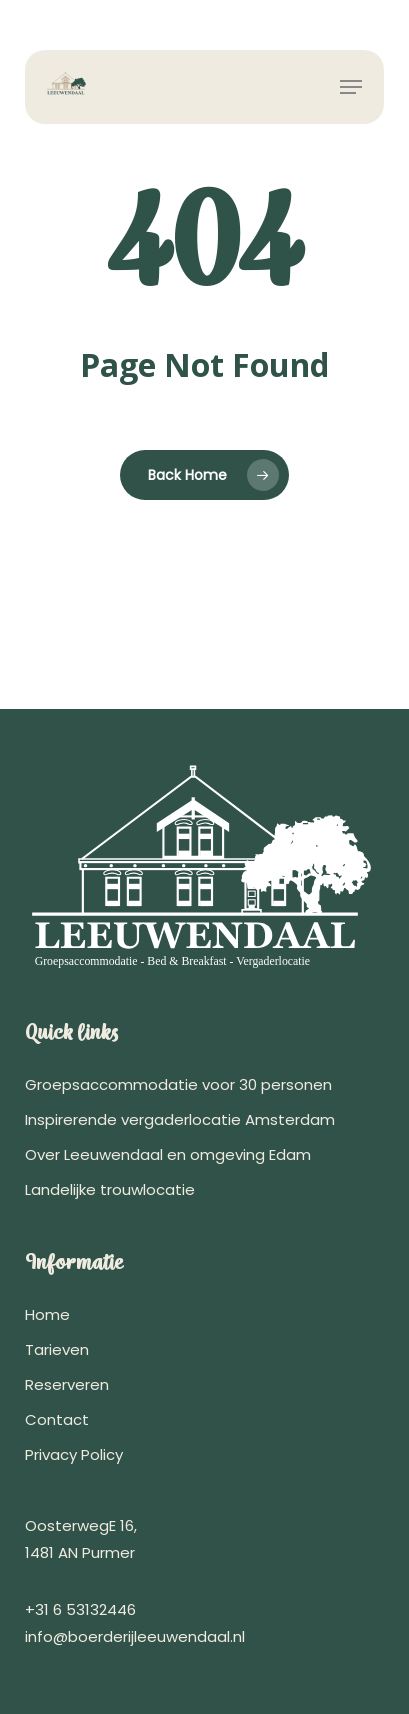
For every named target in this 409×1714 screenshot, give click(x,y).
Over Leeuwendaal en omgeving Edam (168, 1154)
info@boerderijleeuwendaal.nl (135, 1636)
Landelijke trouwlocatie (110, 1189)
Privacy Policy (74, 1454)
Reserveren (67, 1384)
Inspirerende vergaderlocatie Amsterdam (180, 1119)
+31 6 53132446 (80, 1609)
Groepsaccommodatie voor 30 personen (178, 1084)
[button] (351, 87)
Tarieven (57, 1349)
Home (47, 1314)
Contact (57, 1419)
